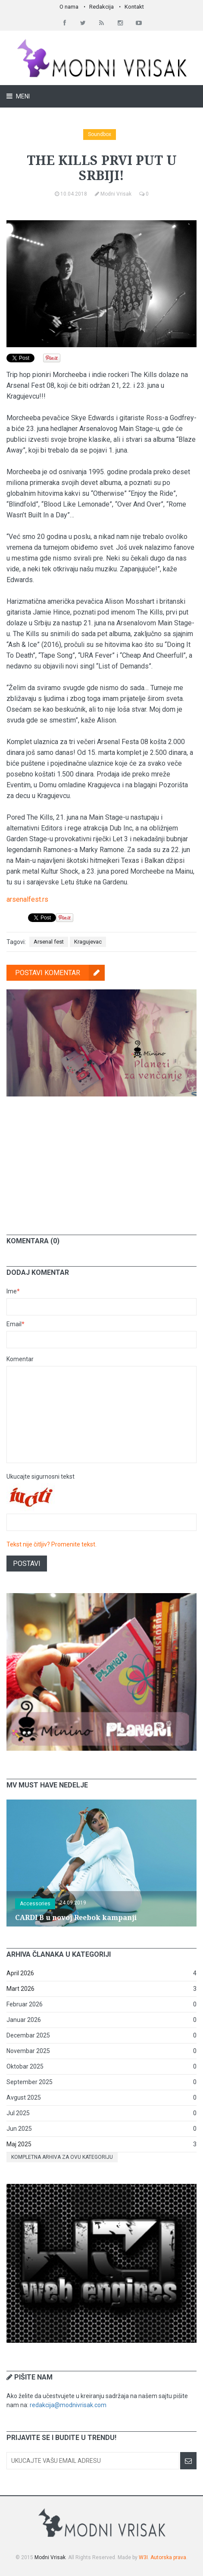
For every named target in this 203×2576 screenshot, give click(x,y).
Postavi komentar (60, 973)
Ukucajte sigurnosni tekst (40, 1476)
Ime (13, 1291)
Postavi (27, 1563)
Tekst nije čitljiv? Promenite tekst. (51, 1544)
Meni (22, 96)
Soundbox (99, 134)
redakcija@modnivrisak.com (68, 2405)
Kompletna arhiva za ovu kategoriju (62, 2157)
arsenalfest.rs (27, 899)
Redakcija (101, 6)
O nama (68, 6)
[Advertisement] (101, 1159)
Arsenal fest (49, 941)
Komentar (20, 1359)
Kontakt (134, 6)
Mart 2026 (20, 1988)
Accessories (35, 1904)
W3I (143, 2557)
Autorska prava (168, 2557)
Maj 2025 (18, 2144)
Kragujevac (88, 941)
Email (15, 1324)
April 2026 (20, 1973)
